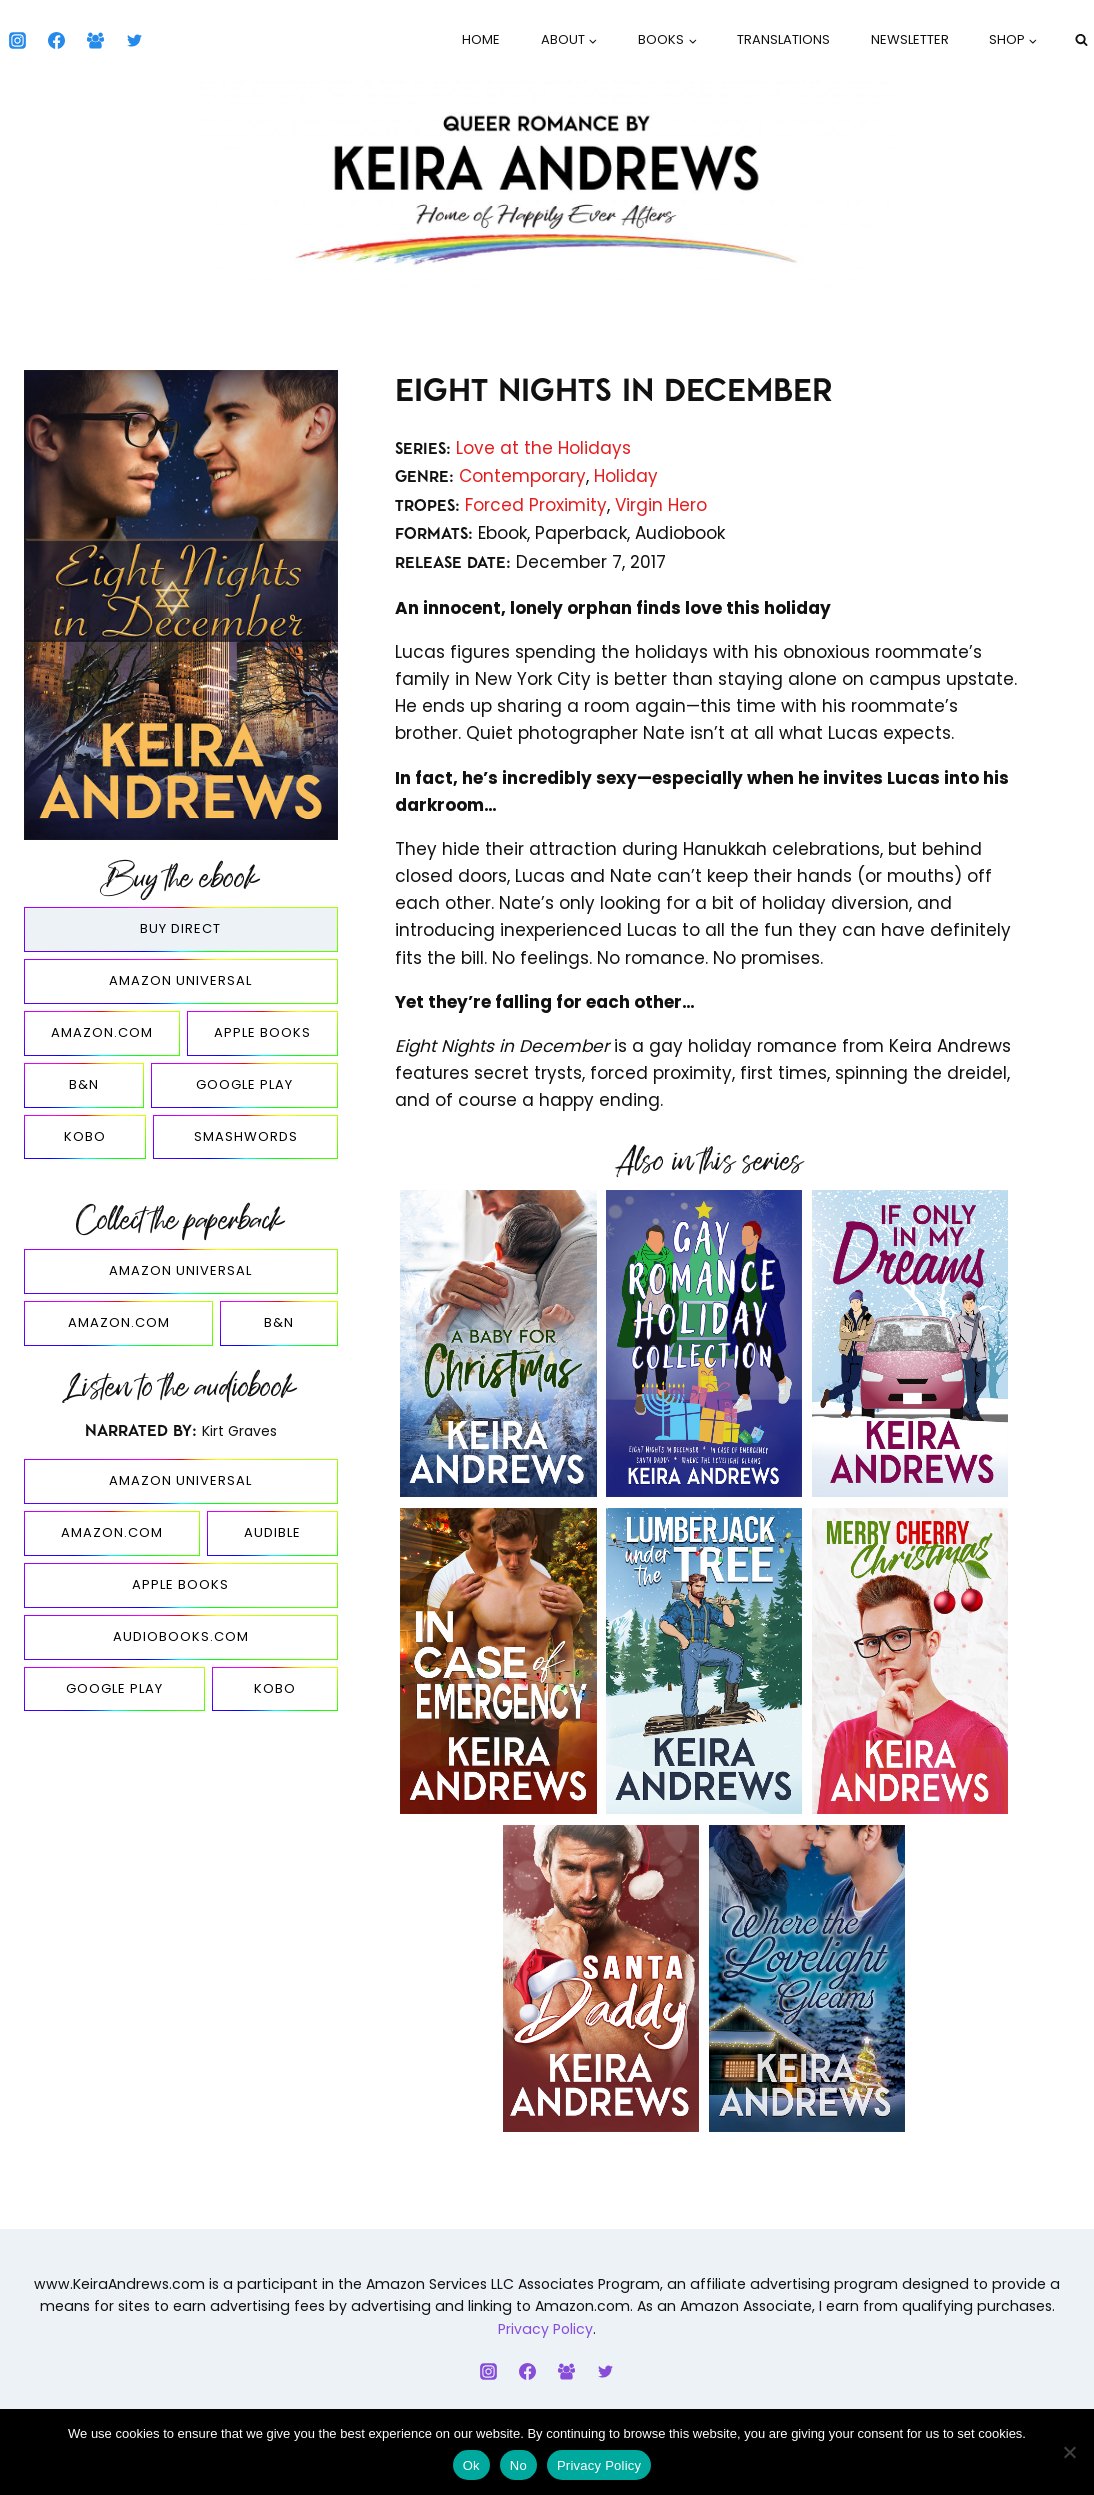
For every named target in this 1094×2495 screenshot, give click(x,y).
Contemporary (522, 476)
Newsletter (910, 39)
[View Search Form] (1081, 40)
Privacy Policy (545, 2329)
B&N (84, 1084)
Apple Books (262, 1032)
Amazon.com (102, 1032)
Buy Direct (180, 928)
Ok (471, 2465)
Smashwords (246, 1136)
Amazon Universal (180, 980)
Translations (783, 39)
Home (481, 39)
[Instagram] (17, 40)
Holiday (626, 476)
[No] (1069, 2452)
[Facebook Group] (95, 40)
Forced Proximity (536, 505)
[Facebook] (56, 40)
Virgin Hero (661, 505)
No (518, 2465)
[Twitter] (134, 40)
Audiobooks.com (181, 1636)
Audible (272, 1532)
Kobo (85, 1136)
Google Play (244, 1084)
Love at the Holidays (543, 448)
